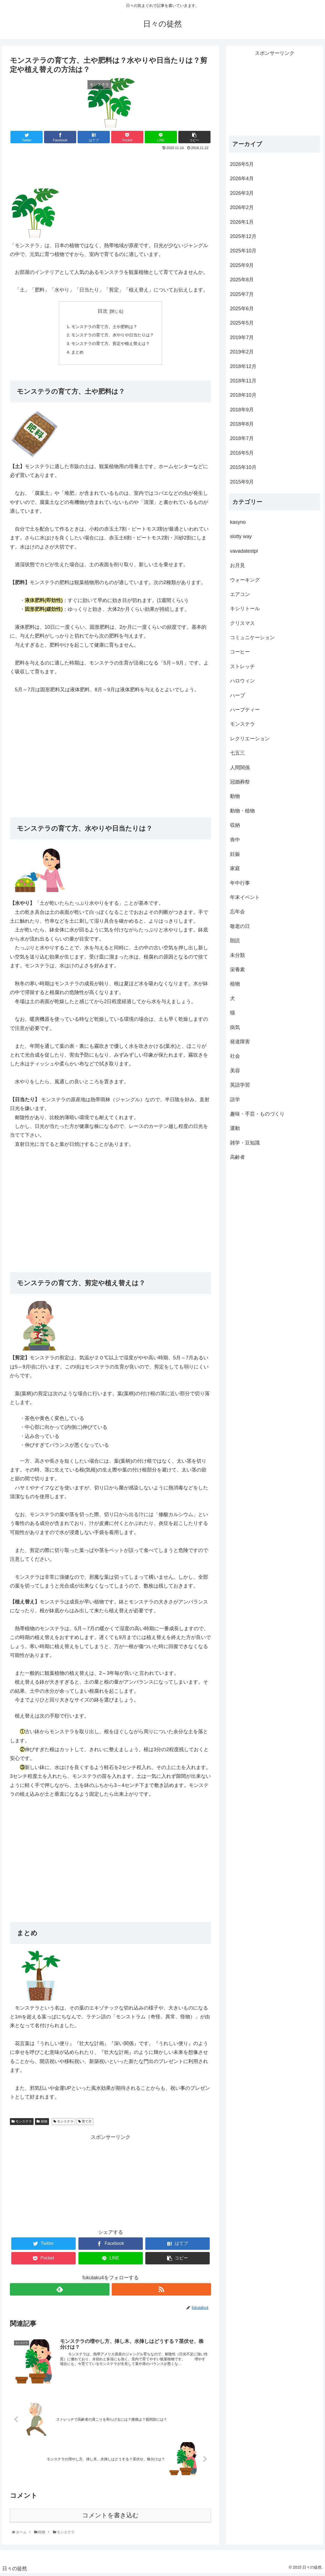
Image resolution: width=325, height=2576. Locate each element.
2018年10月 (243, 395)
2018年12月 (243, 366)
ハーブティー (245, 709)
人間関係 (240, 767)
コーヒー (240, 652)
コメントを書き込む (110, 2517)
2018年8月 (242, 424)
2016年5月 (242, 453)
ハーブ (237, 695)
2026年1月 (242, 222)
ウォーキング (245, 580)
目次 (103, 311)
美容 (235, 1070)
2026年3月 (242, 193)
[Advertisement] (110, 167)
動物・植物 (242, 811)
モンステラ (22, 2124)
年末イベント (245, 897)
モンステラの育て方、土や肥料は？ (104, 327)
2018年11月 (243, 381)
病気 (235, 1027)
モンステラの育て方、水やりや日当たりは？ (113, 336)
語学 (235, 1099)
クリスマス (242, 623)
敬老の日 (240, 926)
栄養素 (237, 969)
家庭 (235, 868)
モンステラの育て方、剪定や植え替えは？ (110, 344)
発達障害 (240, 1041)
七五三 (237, 753)
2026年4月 (242, 178)
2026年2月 (242, 207)
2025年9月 (242, 265)
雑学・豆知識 (245, 1143)
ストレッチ (242, 666)
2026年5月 (242, 164)
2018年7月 (242, 438)
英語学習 (240, 1085)
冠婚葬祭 (240, 782)
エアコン (240, 594)
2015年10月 (243, 467)
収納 (235, 825)
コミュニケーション (252, 637)
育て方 (85, 2124)
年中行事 (240, 883)
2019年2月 (242, 352)
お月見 (237, 565)
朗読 (235, 940)
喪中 (235, 840)
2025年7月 (242, 294)
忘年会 (237, 911)
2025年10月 (243, 250)
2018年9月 (242, 409)
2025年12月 (243, 236)
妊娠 (235, 854)
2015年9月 (242, 482)
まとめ (75, 353)
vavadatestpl (244, 551)
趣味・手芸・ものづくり (257, 1114)
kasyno (238, 522)
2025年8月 (242, 279)
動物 (235, 796)
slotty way (241, 536)
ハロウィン (242, 681)
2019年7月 (242, 337)
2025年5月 (242, 323)
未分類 (237, 955)
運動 (235, 1128)
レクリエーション (250, 738)
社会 (235, 1056)
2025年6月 (242, 308)
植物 (42, 2124)
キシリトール (245, 608)
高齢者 (237, 1157)
